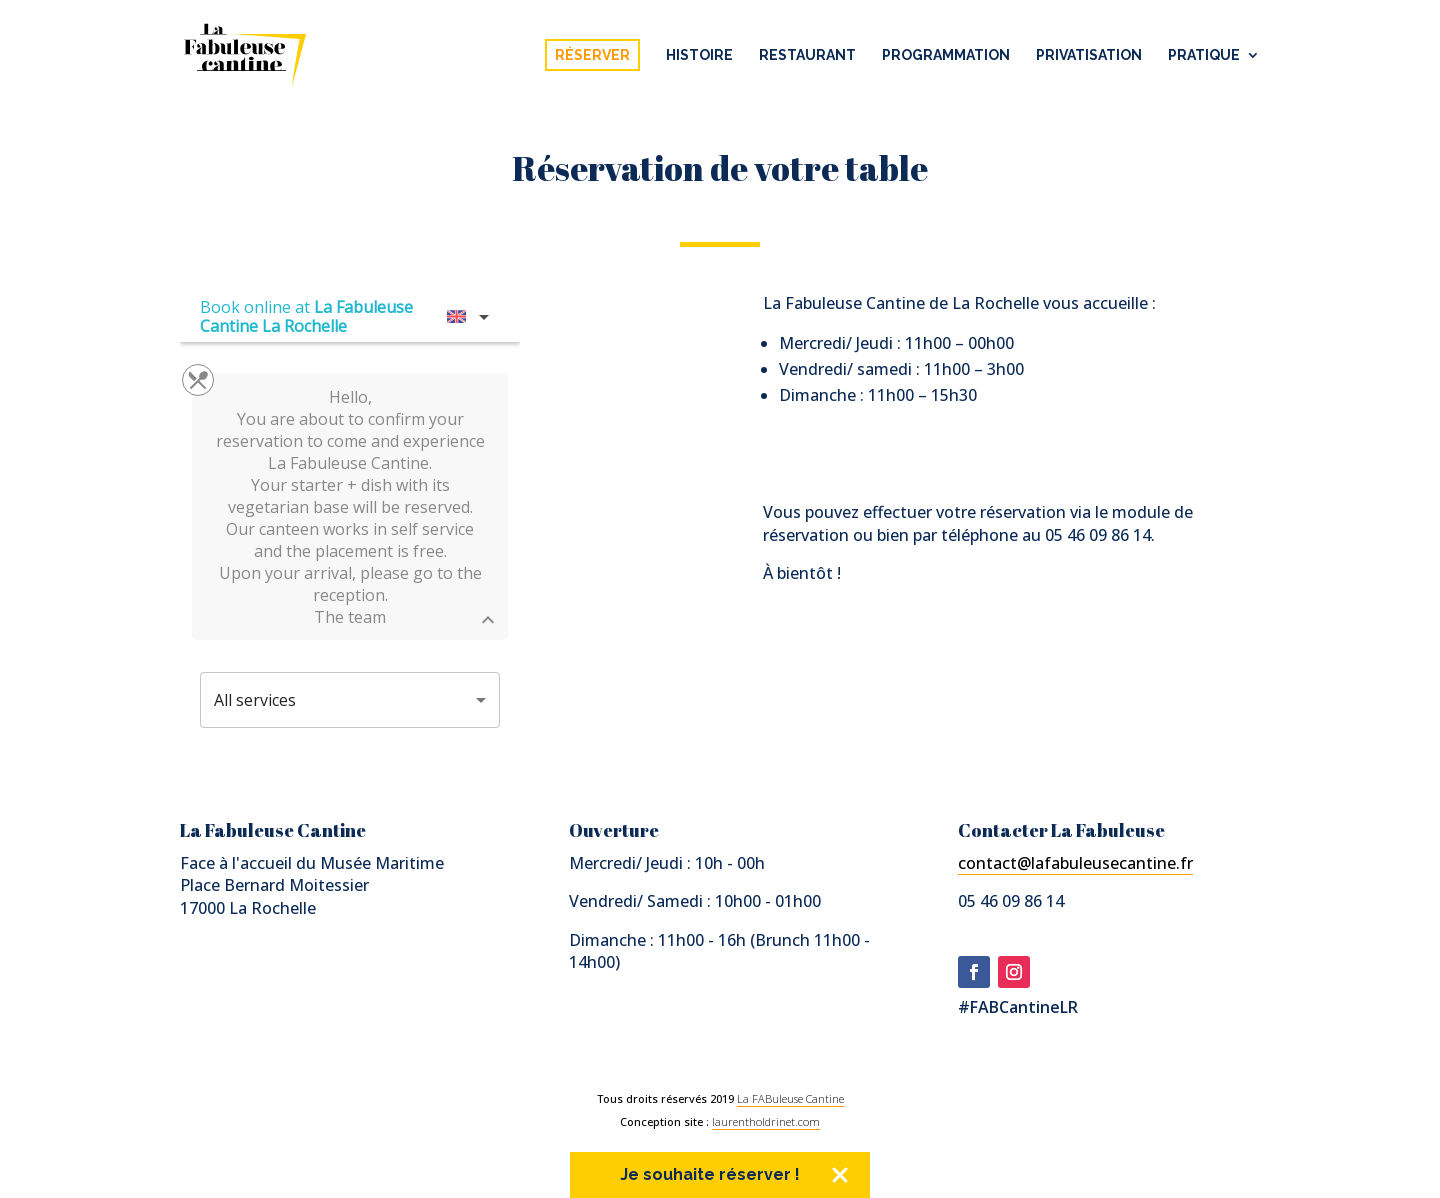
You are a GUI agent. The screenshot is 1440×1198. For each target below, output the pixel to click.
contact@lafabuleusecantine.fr (1075, 863)
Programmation (946, 55)
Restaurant (807, 55)
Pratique (1204, 55)
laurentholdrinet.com (766, 1121)
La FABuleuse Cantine (790, 1098)
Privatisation (1089, 55)
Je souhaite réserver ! (710, 1174)
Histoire (699, 55)
